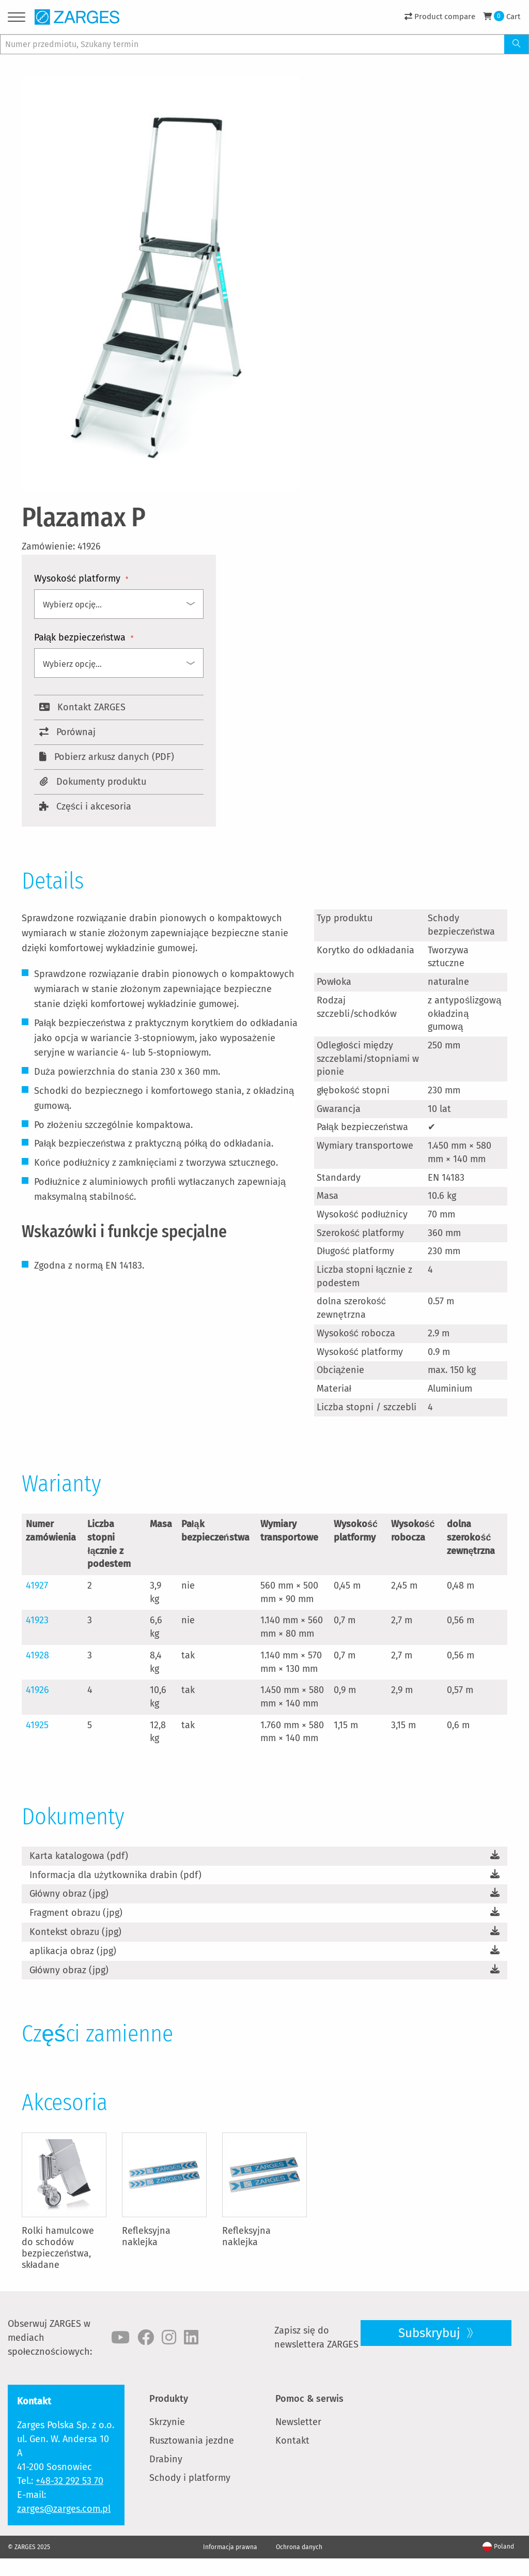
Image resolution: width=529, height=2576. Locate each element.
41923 (37, 1620)
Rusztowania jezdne (191, 2440)
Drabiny (165, 2459)
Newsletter (298, 2422)
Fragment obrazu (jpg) (75, 1912)
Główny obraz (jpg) (68, 1893)
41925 (37, 1725)
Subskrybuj (430, 2333)
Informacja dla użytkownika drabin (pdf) (115, 1875)
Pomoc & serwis (309, 2398)
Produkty (168, 2398)
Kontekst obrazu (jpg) (75, 1932)
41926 (37, 1690)
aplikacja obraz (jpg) (72, 1951)
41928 (37, 1655)
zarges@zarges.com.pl (64, 2508)
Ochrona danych (299, 2547)
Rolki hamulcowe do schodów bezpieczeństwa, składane (58, 2247)
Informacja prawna (230, 2547)
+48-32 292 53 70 (69, 2481)
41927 (37, 1585)
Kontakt (292, 2440)
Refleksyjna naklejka (146, 2236)
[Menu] (16, 19)
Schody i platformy (189, 2477)
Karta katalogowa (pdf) (78, 1856)
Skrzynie (167, 2422)
